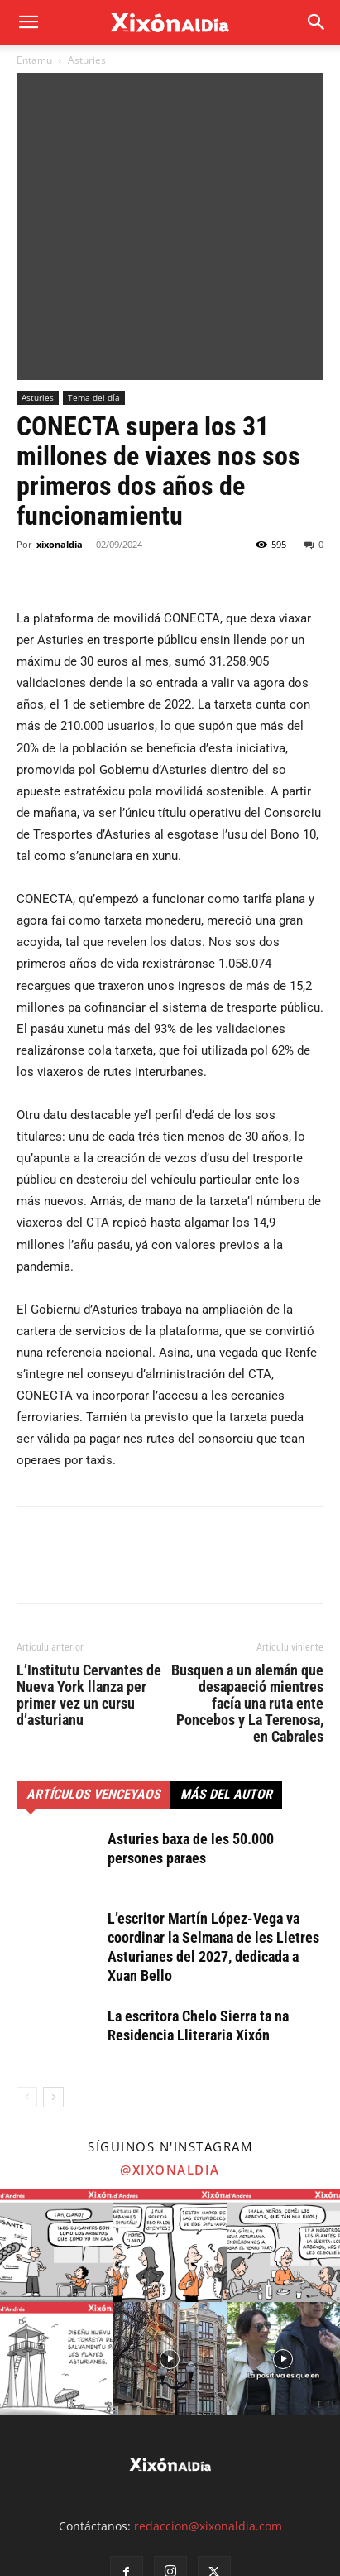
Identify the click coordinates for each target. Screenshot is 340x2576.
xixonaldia (59, 410)
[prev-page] (27, 1963)
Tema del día (94, 263)
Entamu (34, 60)
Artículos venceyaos (93, 1660)
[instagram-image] (56, 2111)
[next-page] (53, 1963)
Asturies (87, 60)
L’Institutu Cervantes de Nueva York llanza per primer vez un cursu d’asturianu (89, 1561)
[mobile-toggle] (28, 22)
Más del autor (226, 1660)
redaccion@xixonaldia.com (208, 2391)
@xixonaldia (170, 2035)
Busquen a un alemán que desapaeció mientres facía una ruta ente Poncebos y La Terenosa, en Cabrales (247, 1569)
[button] (317, 22)
